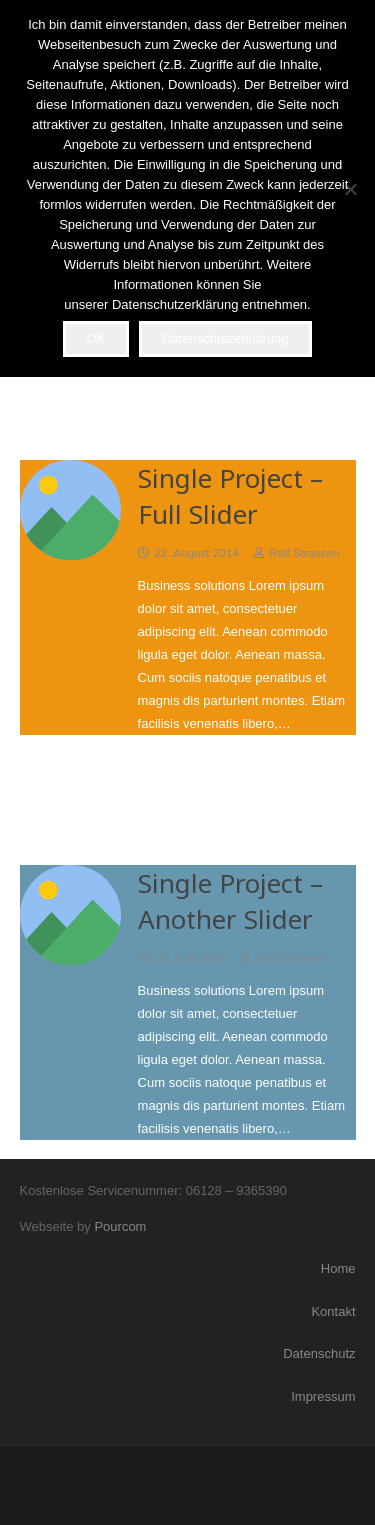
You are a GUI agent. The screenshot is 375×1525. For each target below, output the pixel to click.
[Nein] (350, 189)
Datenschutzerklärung (225, 338)
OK (95, 338)
